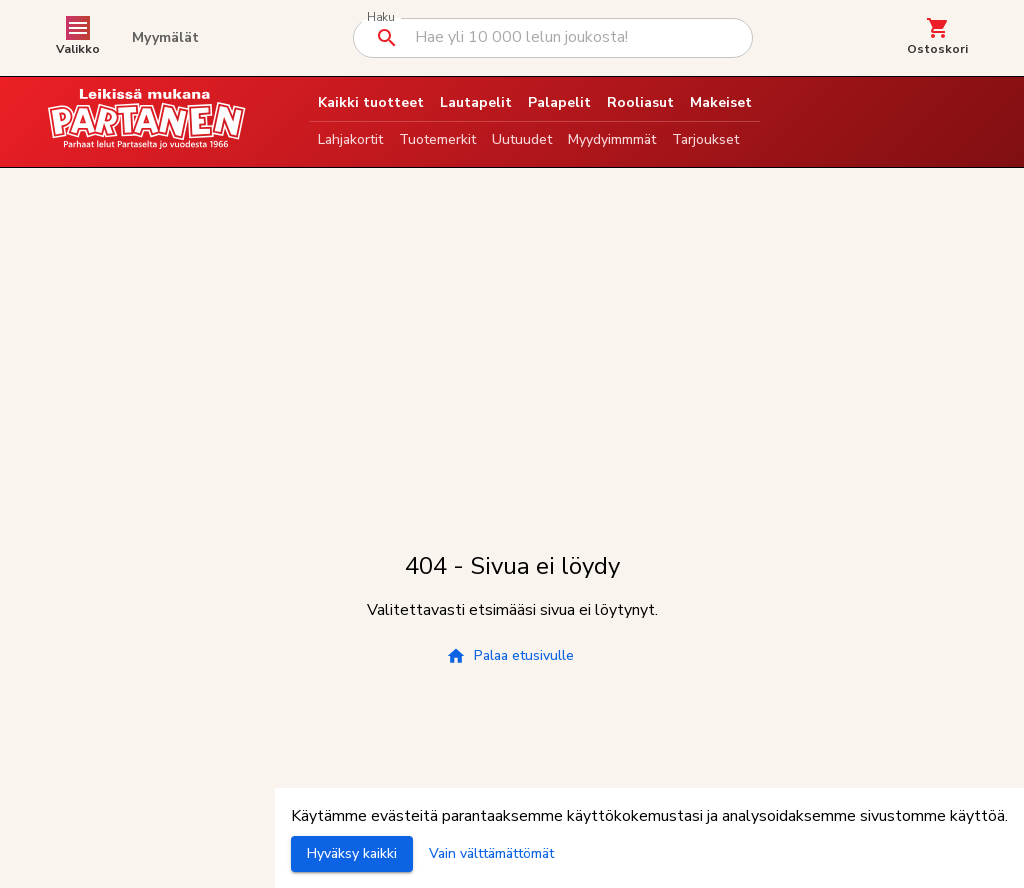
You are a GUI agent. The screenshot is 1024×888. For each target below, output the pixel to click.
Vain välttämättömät (491, 853)
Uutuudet (522, 139)
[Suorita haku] (387, 38)
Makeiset (721, 102)
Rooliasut (640, 102)
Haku (380, 17)
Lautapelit (476, 102)
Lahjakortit (350, 139)
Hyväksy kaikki (352, 853)
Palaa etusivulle (510, 656)
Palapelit (559, 102)
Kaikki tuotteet (371, 102)
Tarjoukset (705, 139)
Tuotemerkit (437, 139)
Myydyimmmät (612, 139)
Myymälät (165, 37)
